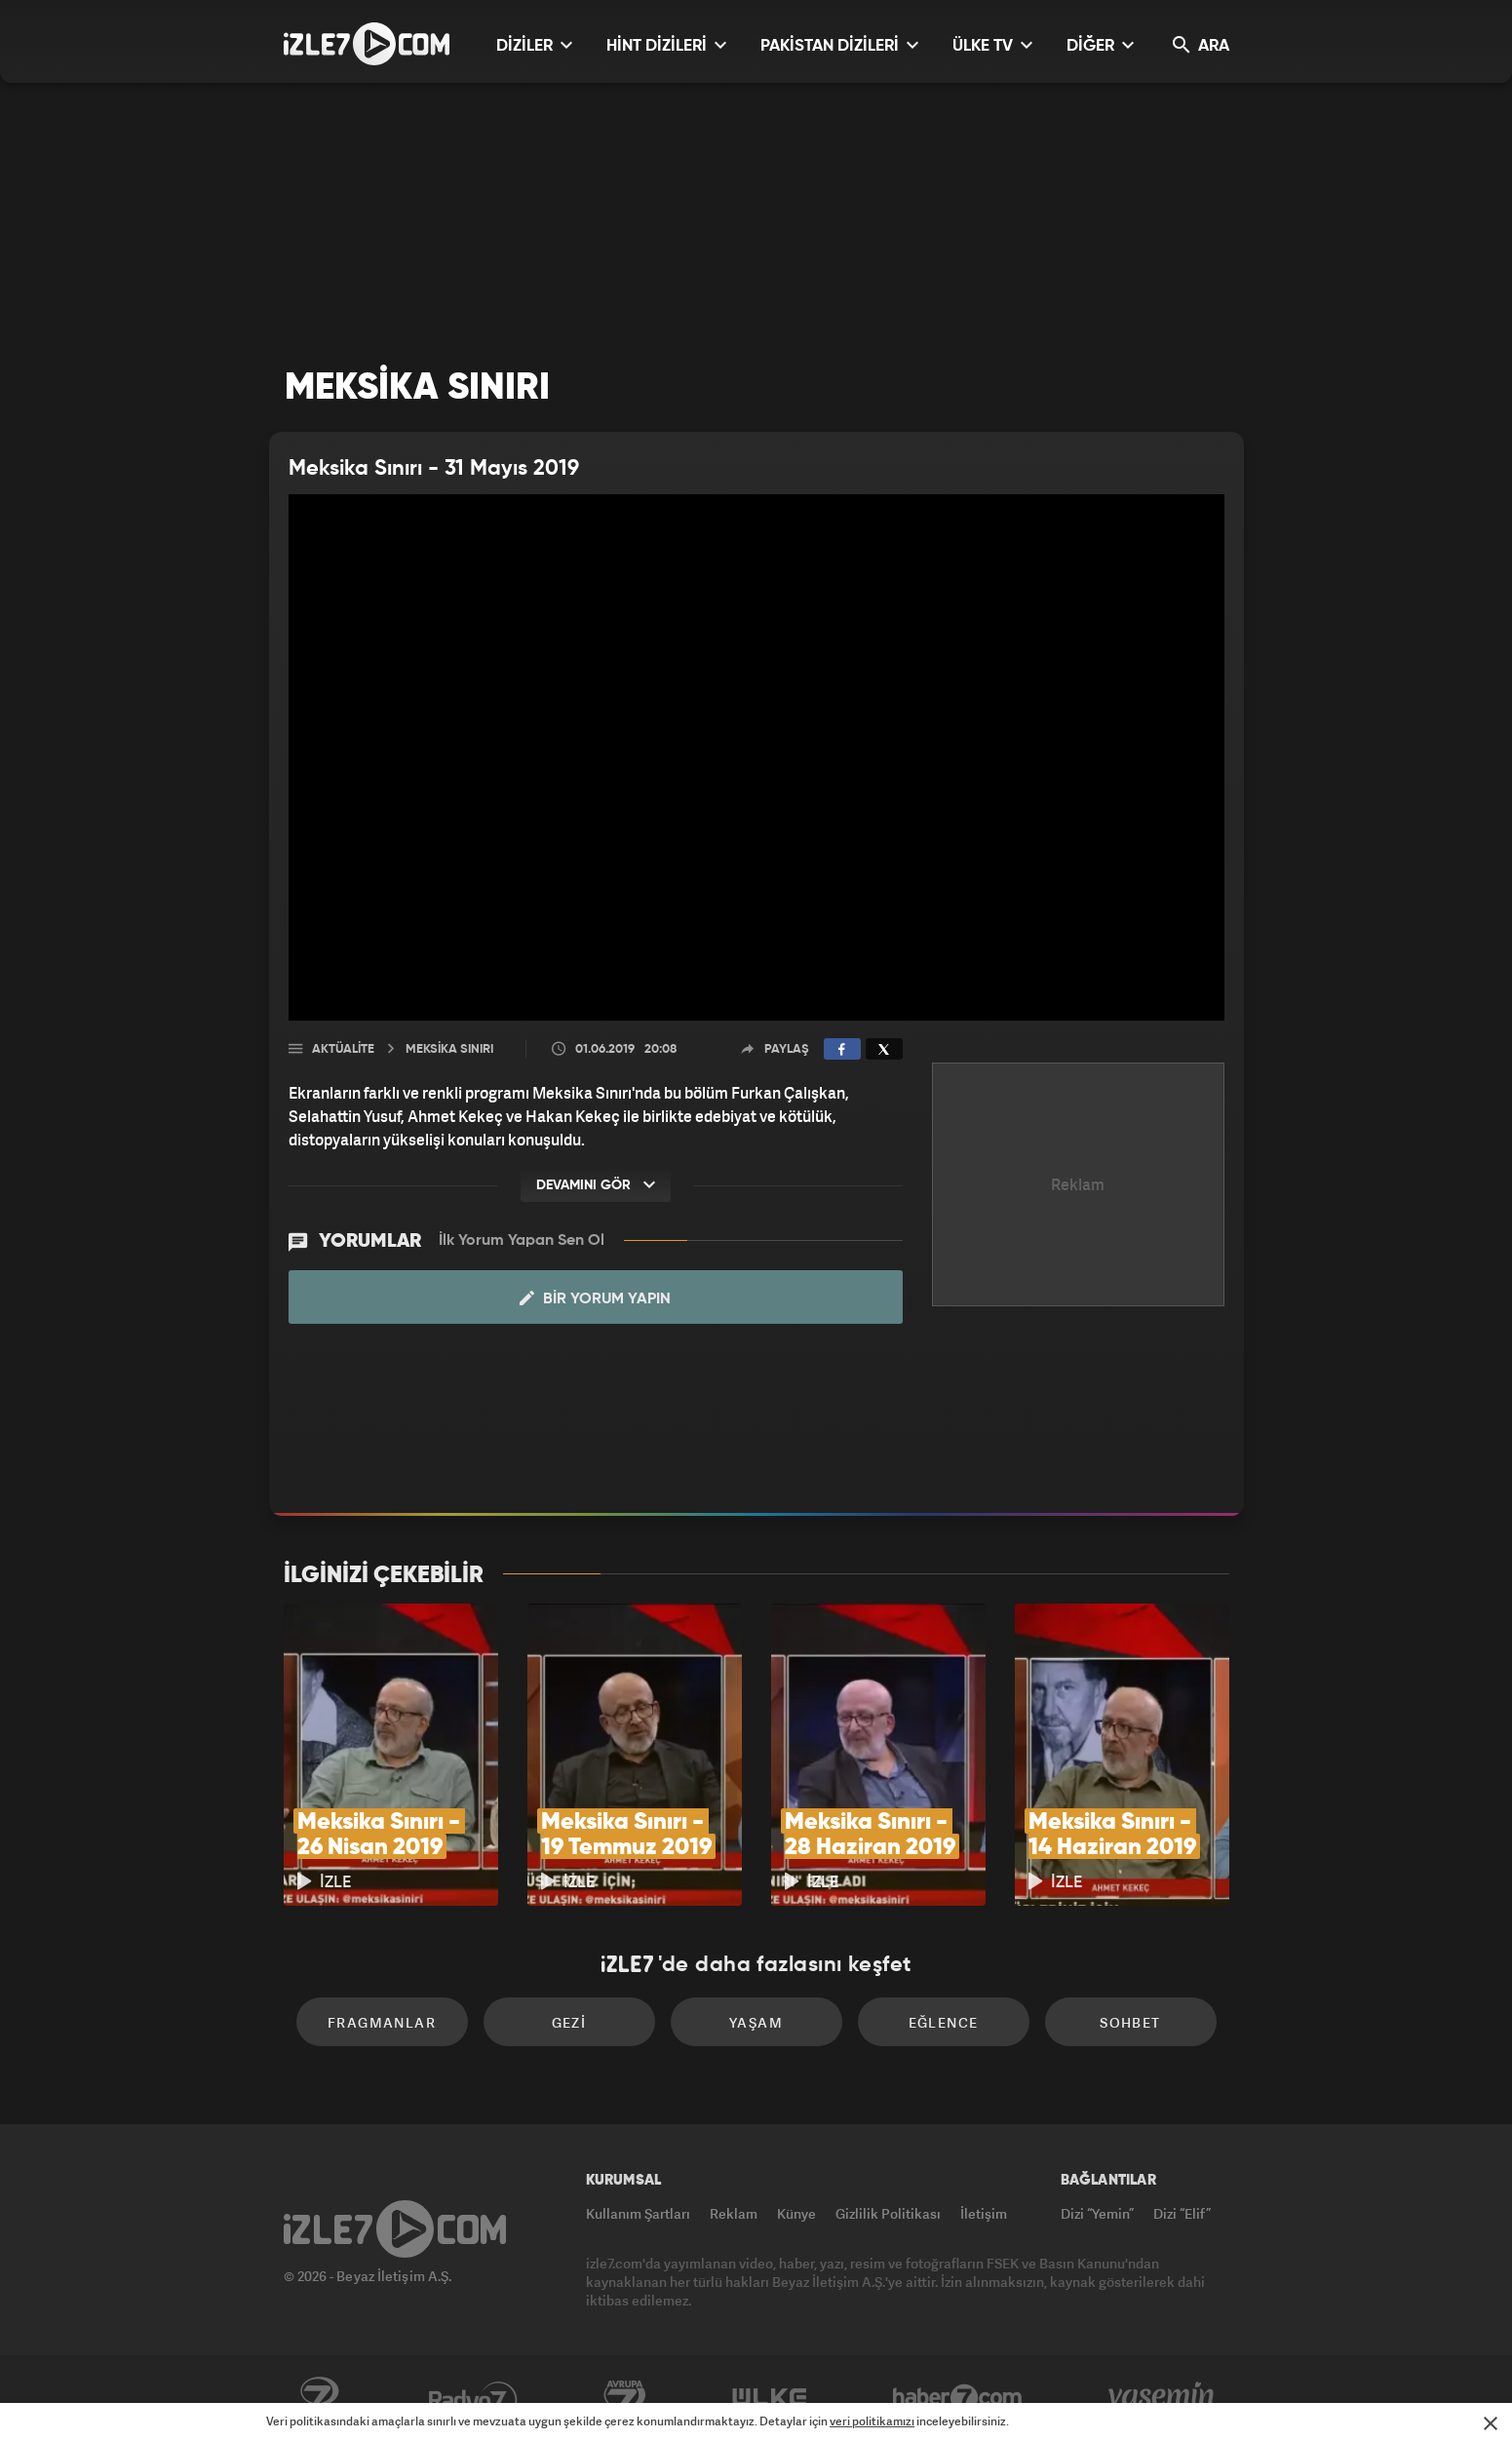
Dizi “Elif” (1182, 2213)
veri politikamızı (872, 2421)
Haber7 (958, 2398)
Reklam (733, 2213)
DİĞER (1100, 45)
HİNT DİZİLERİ (666, 45)
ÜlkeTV (769, 2398)
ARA (1201, 45)
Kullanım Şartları (638, 2213)
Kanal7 (318, 2398)
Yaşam (756, 2022)
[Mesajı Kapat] (1490, 2423)
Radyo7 (473, 2398)
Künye (796, 2213)
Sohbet (1130, 2022)
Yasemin (1163, 2398)
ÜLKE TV (992, 45)
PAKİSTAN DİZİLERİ (839, 45)
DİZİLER (534, 45)
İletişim (983, 2213)
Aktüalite (343, 1049)
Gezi (569, 2022)
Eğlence (944, 2022)
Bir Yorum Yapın (595, 1298)
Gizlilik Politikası (888, 2213)
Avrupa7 (624, 2398)
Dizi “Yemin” (1097, 2213)
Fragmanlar (382, 2022)
